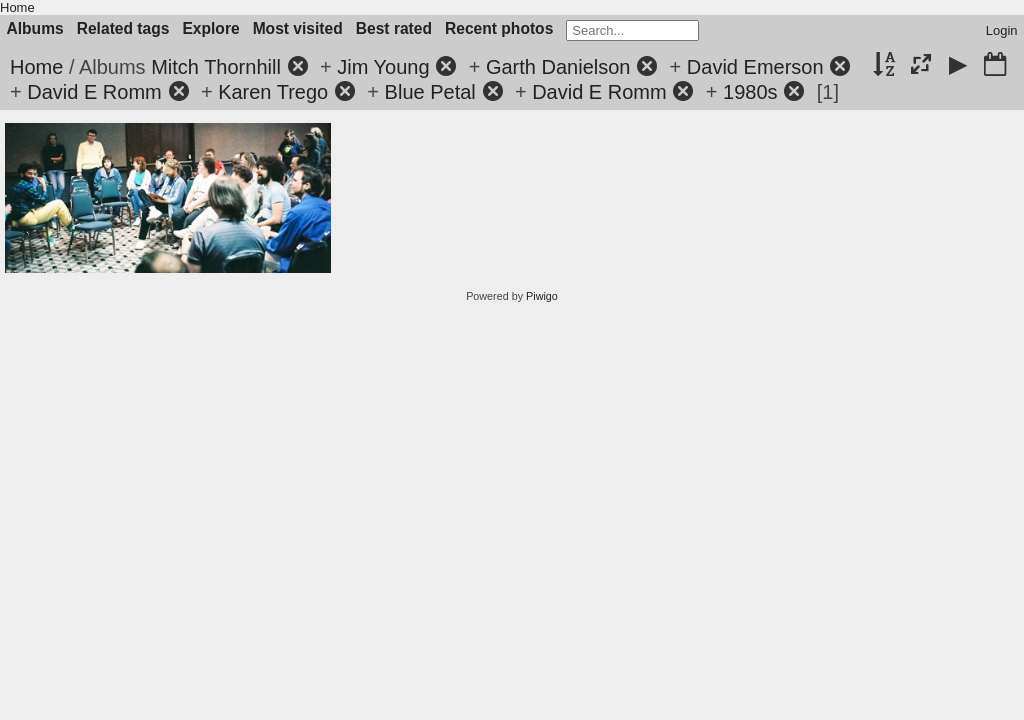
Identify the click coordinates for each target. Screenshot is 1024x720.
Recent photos (499, 28)
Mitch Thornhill (216, 67)
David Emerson (755, 67)
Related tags (123, 28)
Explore (210, 28)
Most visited (298, 28)
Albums (35, 28)
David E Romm (94, 92)
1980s (750, 92)
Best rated (394, 28)
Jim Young (383, 67)
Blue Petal (430, 92)
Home (17, 7)
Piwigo (542, 296)
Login (1002, 30)
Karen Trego (273, 92)
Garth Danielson (558, 67)
